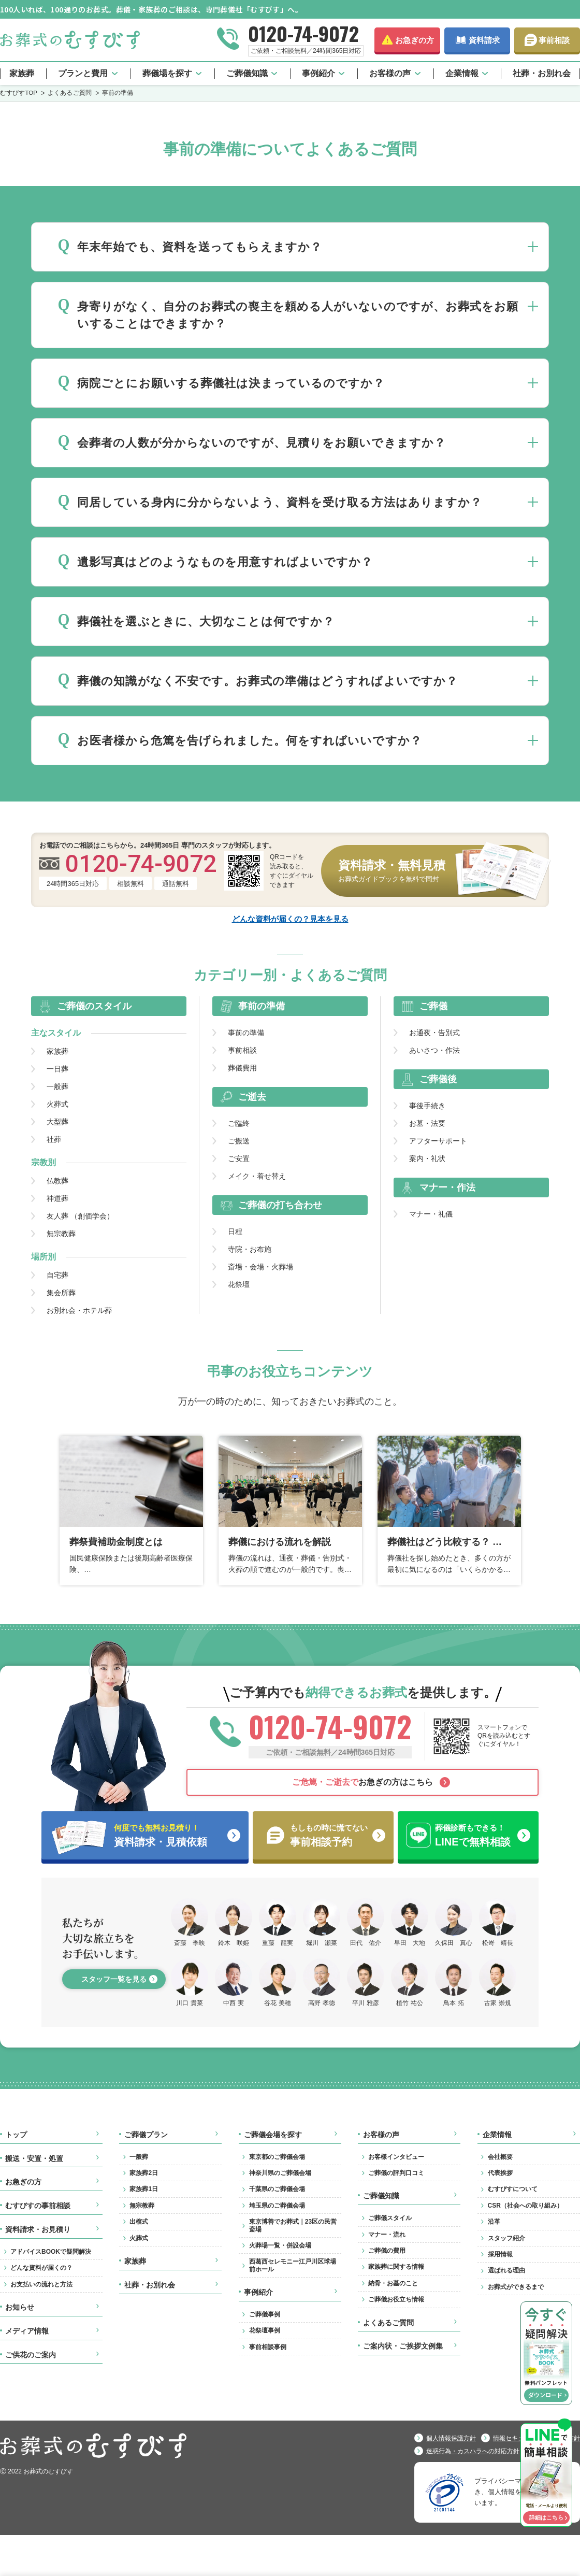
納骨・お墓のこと (393, 2283)
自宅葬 (57, 1275)
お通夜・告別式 (434, 1032)
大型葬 (57, 1122)
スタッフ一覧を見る (114, 1979)
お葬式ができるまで (516, 2287)
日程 (235, 1231)
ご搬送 (239, 1141)
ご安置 (239, 1158)
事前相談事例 (267, 2347)
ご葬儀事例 (264, 2314)
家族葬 (21, 73)
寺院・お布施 (249, 1249)
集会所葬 (61, 1293)
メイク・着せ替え (257, 1176)
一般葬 (57, 1086)
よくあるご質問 (388, 2323)
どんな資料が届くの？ (41, 2267)
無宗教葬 (61, 1233)
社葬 (54, 1139)
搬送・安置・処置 (34, 2158)
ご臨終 (239, 1123)
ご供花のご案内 (30, 2355)
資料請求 (484, 40)
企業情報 (462, 73)
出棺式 (138, 2221)
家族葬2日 (143, 2173)
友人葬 (80, 1216)
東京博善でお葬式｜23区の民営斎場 (293, 2225)
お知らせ (19, 2307)
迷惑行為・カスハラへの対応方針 (472, 2451)
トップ (16, 2134)
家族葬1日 (143, 2189)
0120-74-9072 (303, 33)
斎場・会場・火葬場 (260, 1267)
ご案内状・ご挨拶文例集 (403, 2346)
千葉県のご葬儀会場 (277, 2189)
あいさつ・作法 (434, 1050)
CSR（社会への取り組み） (525, 2205)
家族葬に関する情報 (396, 2266)
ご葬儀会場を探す (273, 2134)
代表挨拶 (500, 2173)
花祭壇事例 (264, 2330)
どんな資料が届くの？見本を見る (290, 918)
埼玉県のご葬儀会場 (277, 2205)
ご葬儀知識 (247, 73)
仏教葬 (57, 1181)
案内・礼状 (427, 1158)
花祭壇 (239, 1284)
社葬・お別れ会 (542, 73)
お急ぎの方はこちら (362, 1782)
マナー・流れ (386, 2234)
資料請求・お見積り (37, 2229)
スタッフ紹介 (506, 2238)
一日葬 (57, 1069)
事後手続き (427, 1105)
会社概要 (500, 2156)
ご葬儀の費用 (386, 2250)
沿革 (494, 2221)
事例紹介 (318, 73)
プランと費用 (83, 73)
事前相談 (554, 40)
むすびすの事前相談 (37, 2205)
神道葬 (57, 1198)
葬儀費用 (242, 1068)
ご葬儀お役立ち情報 (396, 2299)
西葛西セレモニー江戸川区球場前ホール (292, 2265)
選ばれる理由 (506, 2270)
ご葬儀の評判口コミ (396, 2173)
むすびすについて (513, 2189)
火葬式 (57, 1104)
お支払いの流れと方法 (41, 2284)
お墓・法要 (427, 1123)
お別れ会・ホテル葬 (79, 1310)
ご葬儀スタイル (390, 2218)
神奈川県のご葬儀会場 (280, 2173)
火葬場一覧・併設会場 (280, 2245)
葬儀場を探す (167, 73)
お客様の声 (390, 73)
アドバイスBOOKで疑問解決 (50, 2251)
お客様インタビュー (396, 2156)
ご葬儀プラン (146, 2134)
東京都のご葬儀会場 (277, 2156)
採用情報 (500, 2254)
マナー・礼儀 (431, 1214)
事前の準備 (246, 1032)
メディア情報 (27, 2331)
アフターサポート (438, 1141)
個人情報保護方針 (451, 2438)
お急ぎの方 (414, 40)
